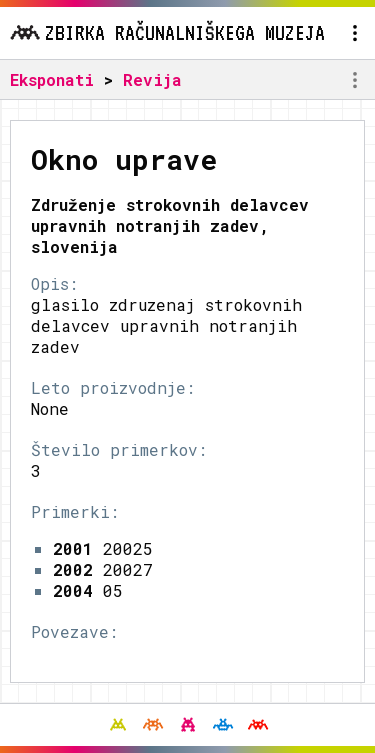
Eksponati (52, 79)
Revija (152, 79)
